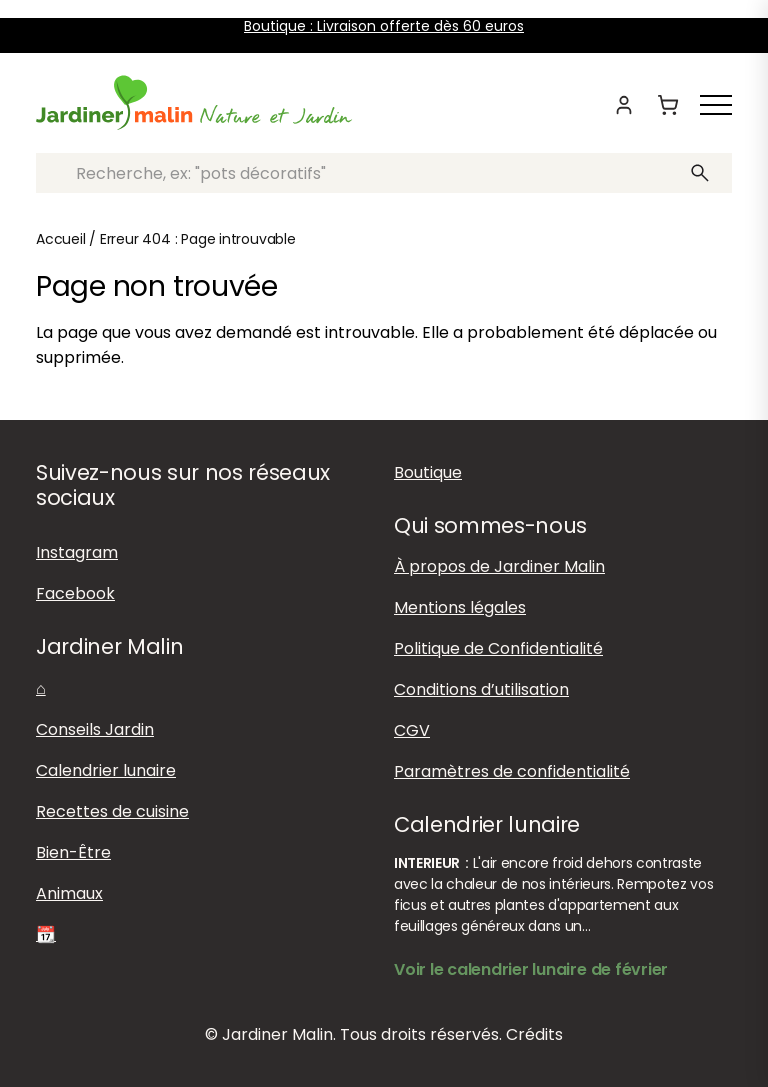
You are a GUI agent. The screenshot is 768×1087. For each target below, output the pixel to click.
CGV (412, 730)
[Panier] (668, 105)
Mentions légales (460, 607)
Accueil (61, 239)
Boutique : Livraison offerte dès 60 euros (384, 26)
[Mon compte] (624, 105)
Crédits (534, 1034)
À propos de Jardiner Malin (499, 566)
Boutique (428, 472)
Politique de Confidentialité (498, 648)
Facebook (75, 593)
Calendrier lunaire (106, 770)
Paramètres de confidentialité (512, 771)
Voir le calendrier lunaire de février (531, 969)
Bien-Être (73, 852)
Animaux (69, 893)
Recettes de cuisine (112, 811)
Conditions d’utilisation (481, 689)
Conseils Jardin (95, 729)
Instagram (77, 552)
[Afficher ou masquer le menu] (716, 105)
